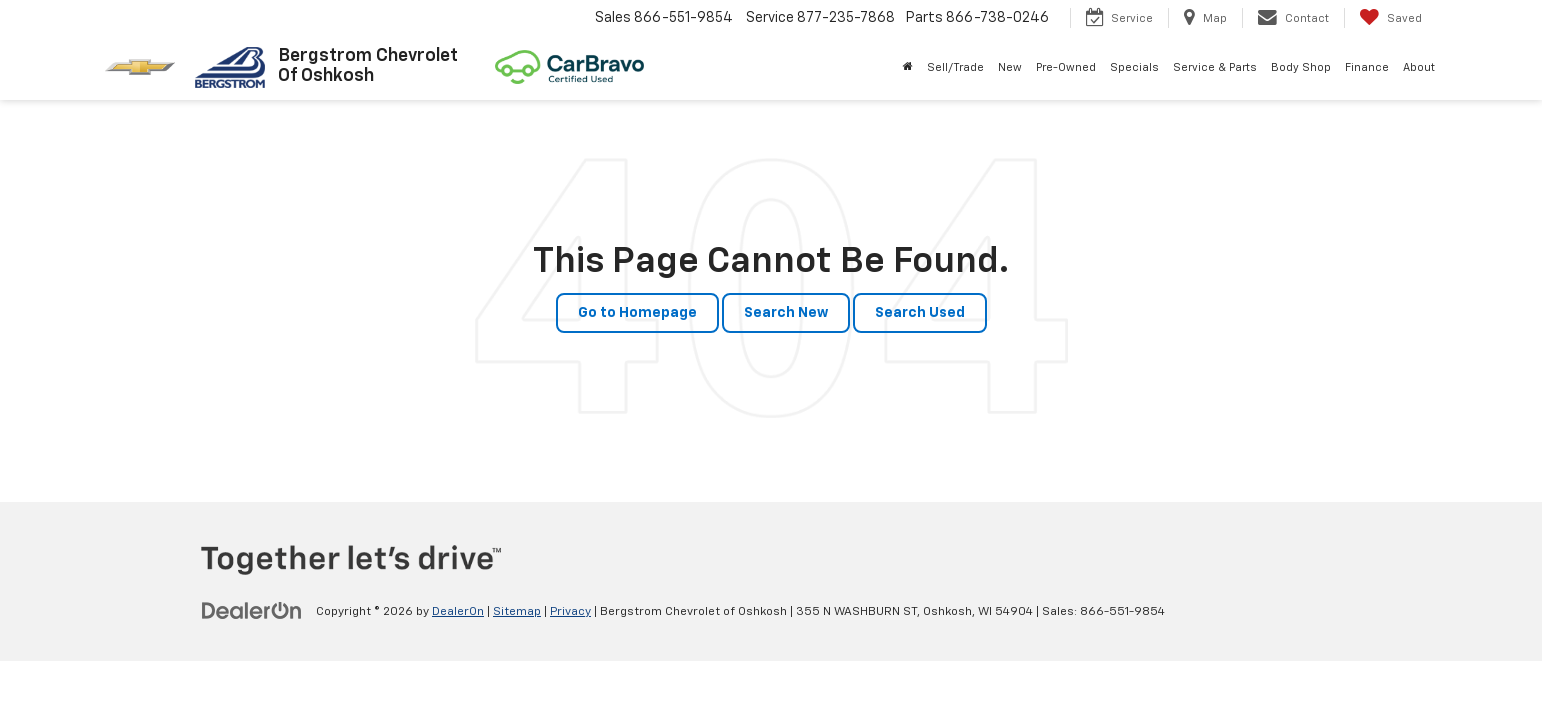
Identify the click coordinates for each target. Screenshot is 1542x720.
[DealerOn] (252, 611)
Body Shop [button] (1301, 67)
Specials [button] (1134, 67)
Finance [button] (1367, 67)
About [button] (1419, 67)
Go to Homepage (637, 313)
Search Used (920, 313)
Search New (786, 313)
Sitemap (517, 612)
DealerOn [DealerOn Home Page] (458, 612)
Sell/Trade (955, 67)
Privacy (570, 612)
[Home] (908, 68)
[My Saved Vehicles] (1390, 18)
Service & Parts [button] (1215, 67)
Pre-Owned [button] (1066, 67)
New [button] (1010, 67)
